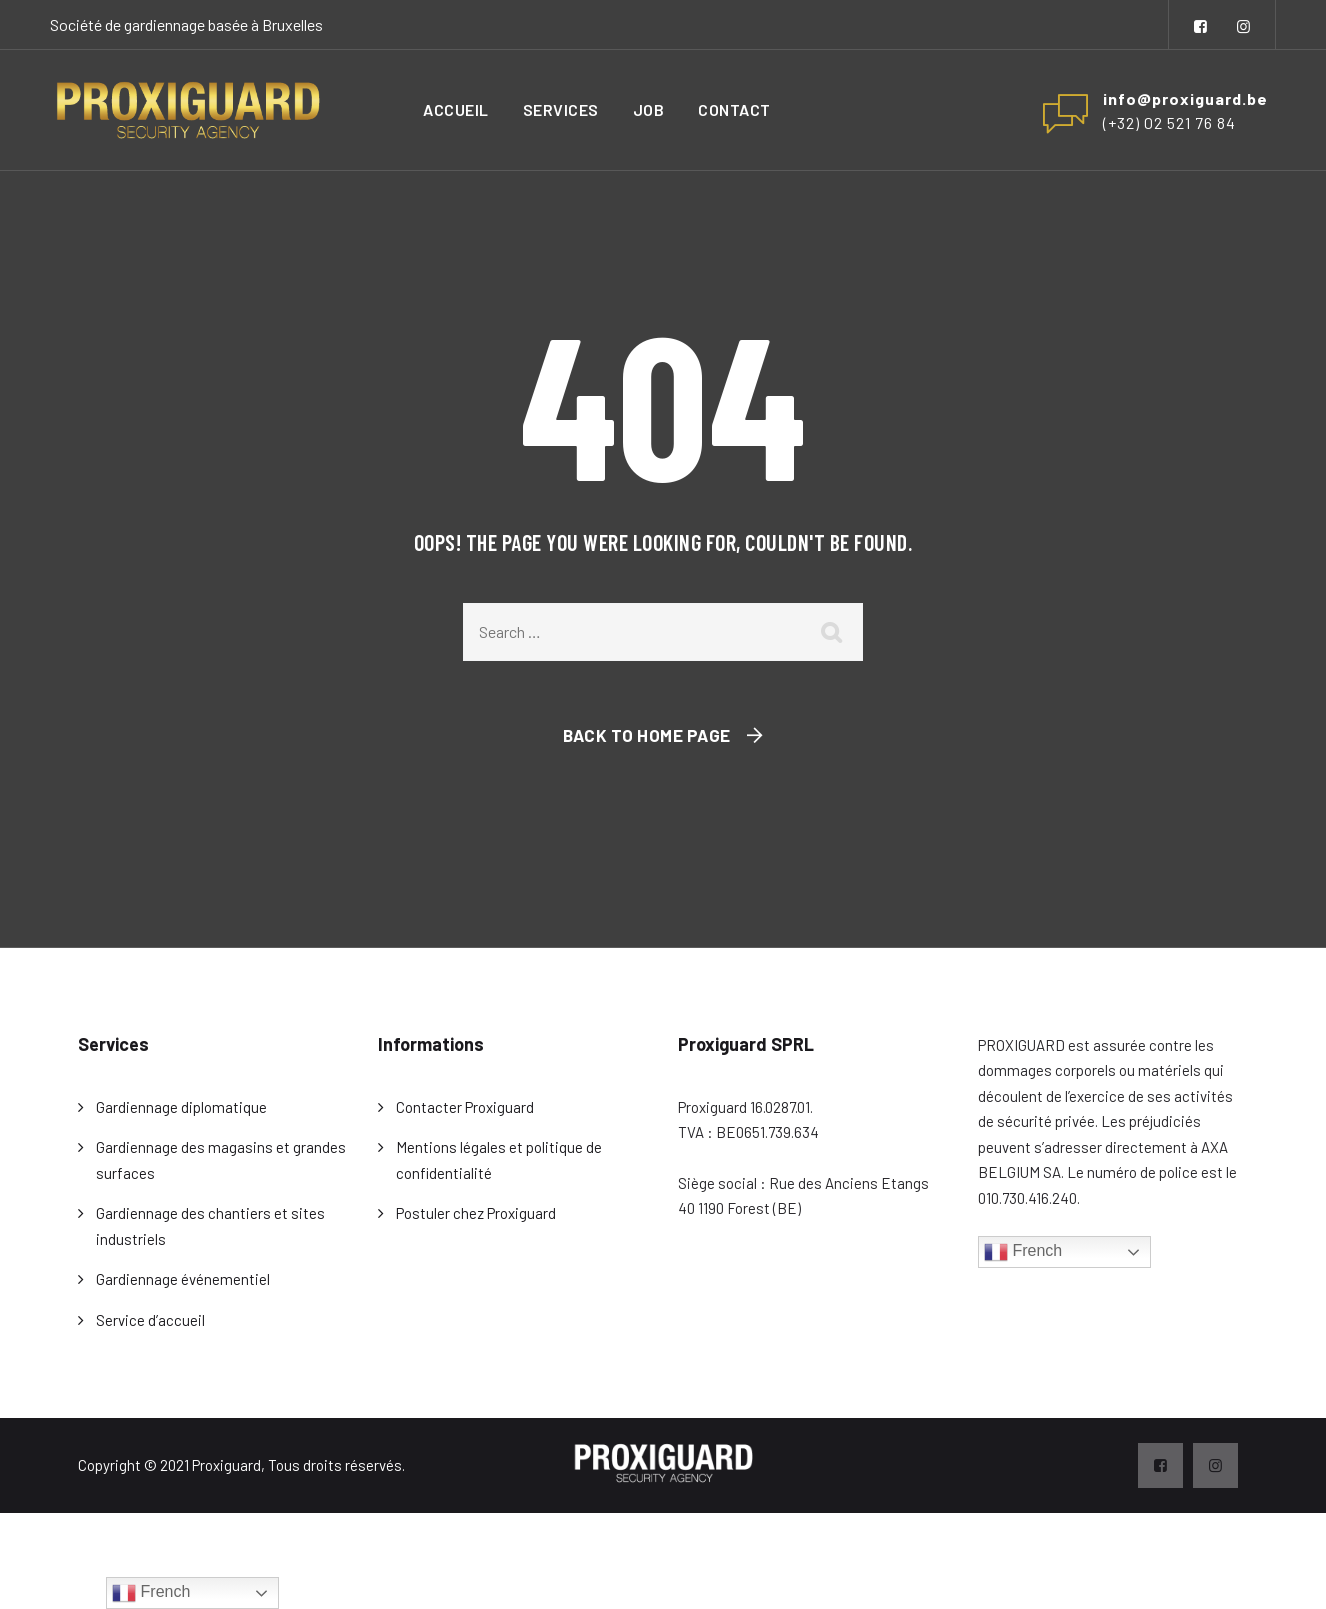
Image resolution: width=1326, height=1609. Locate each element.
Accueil (456, 109)
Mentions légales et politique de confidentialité (499, 1160)
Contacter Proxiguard (465, 1107)
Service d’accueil (150, 1320)
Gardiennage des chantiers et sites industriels (210, 1226)
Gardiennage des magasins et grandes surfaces (221, 1160)
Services (561, 109)
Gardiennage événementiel (183, 1279)
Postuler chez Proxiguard (476, 1213)
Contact (734, 109)
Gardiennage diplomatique (181, 1107)
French (1023, 1252)
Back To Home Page (647, 735)
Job (649, 109)
